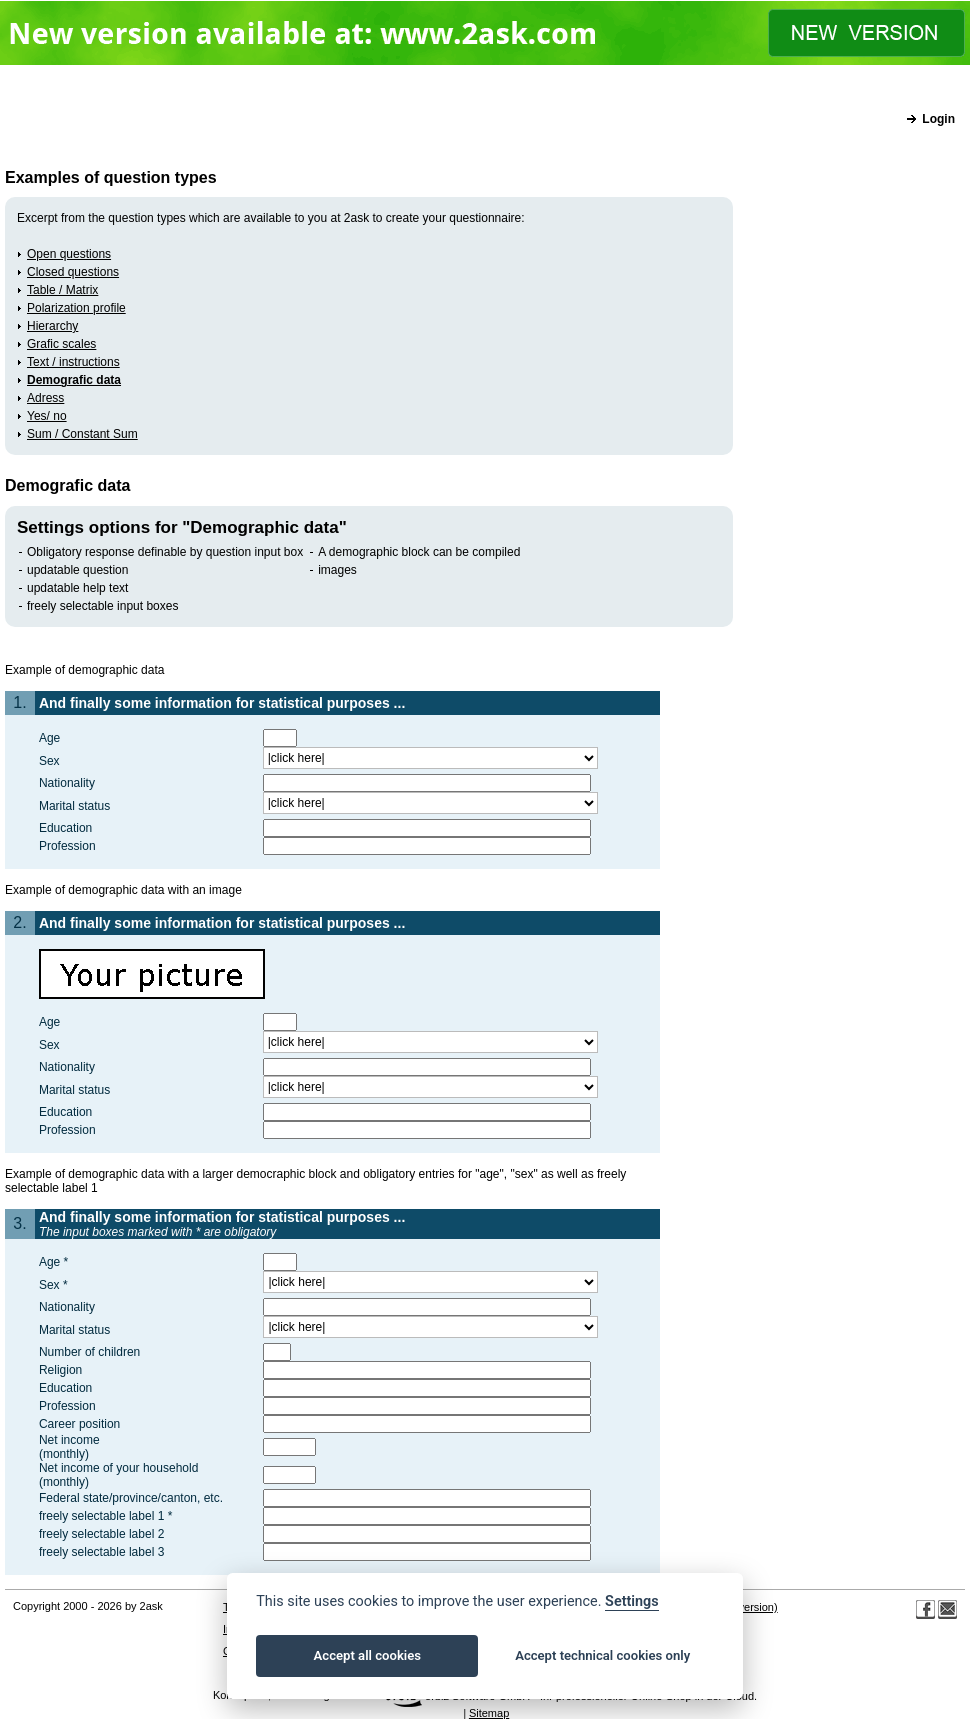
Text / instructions (73, 362)
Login (938, 119)
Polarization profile (76, 308)
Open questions (69, 254)
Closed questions (73, 272)
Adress (45, 398)
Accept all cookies (367, 1655)
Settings (632, 1601)
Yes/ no (47, 416)
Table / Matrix (62, 290)
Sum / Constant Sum (82, 434)
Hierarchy (52, 326)
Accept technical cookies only (602, 1655)
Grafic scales (61, 344)
